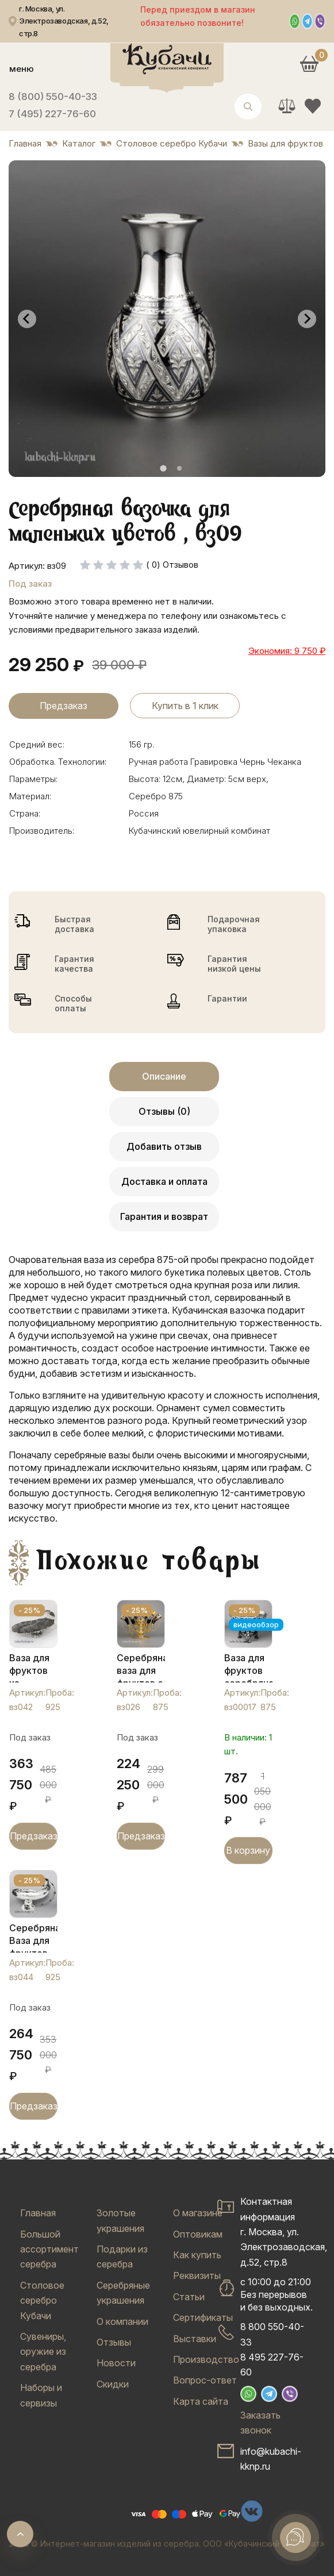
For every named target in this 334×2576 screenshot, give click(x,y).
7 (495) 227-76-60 (52, 114)
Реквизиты (197, 2275)
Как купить (197, 2255)
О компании (122, 2321)
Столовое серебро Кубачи (42, 2300)
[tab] (163, 468)
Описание (164, 1076)
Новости (116, 2363)
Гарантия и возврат (164, 1216)
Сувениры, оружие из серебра (43, 2352)
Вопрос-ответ (205, 2380)
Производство (206, 2359)
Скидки (113, 2384)
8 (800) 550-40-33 (53, 96)
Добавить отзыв (164, 1146)
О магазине (197, 2213)
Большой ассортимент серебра (49, 2249)
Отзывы (114, 2342)
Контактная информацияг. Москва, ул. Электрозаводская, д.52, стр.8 (283, 2232)
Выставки (194, 2338)
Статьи (189, 2296)
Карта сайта (200, 2401)
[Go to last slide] (27, 319)
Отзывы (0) (164, 1111)
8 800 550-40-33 (272, 2334)
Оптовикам (197, 2234)
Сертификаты (203, 2317)
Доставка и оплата (164, 1181)
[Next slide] (307, 319)
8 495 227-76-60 (272, 2364)
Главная (38, 2213)
